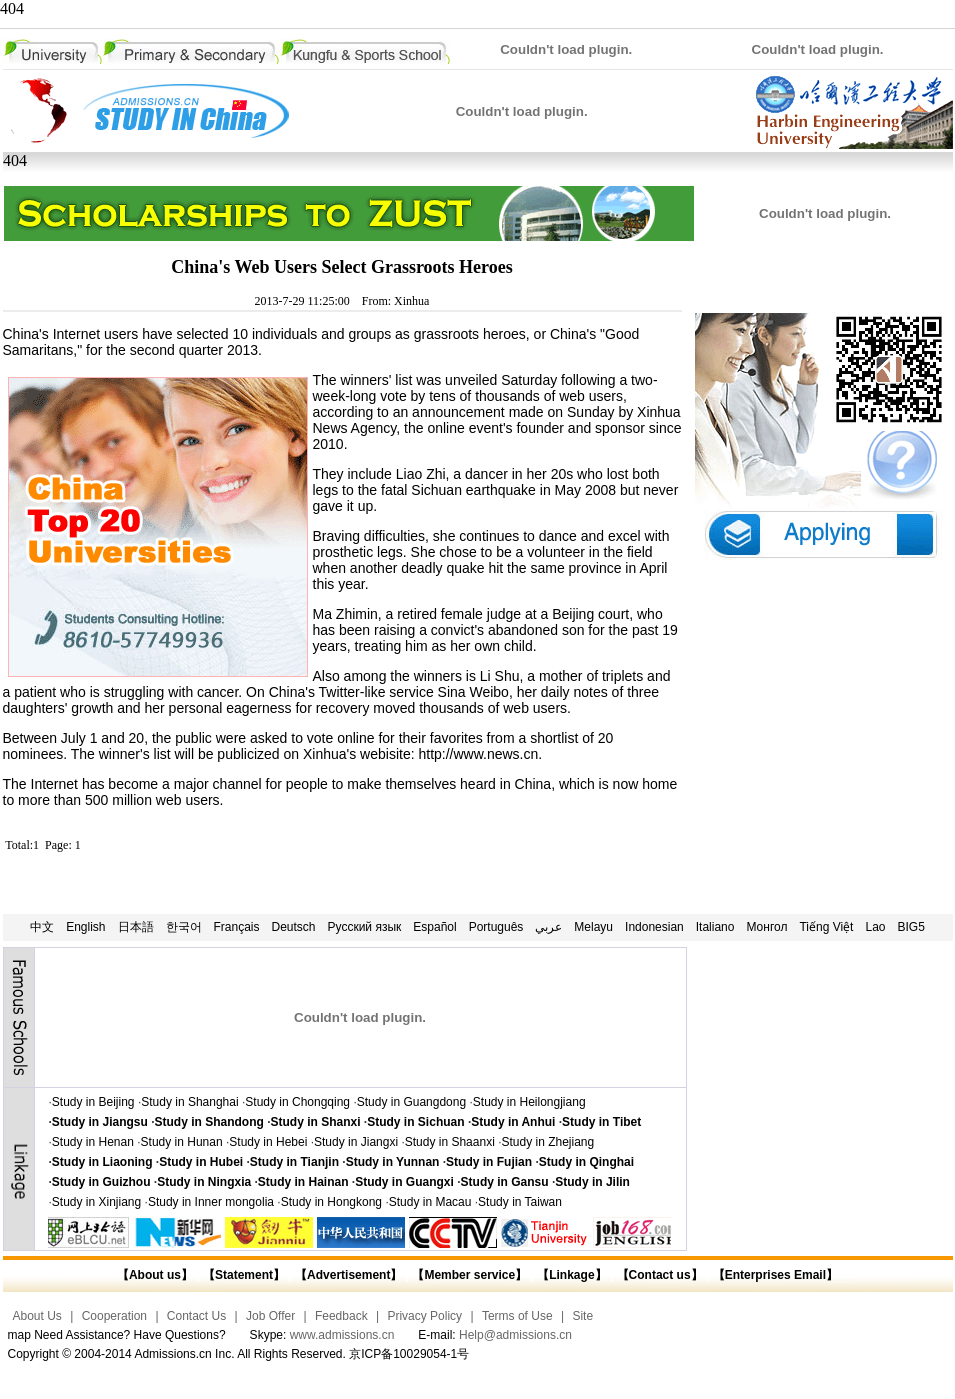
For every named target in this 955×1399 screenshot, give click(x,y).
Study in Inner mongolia (211, 1202)
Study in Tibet (601, 1122)
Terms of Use (517, 1316)
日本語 (136, 927)
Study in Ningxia (204, 1182)
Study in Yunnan (393, 1162)
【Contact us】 (657, 1275)
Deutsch (294, 927)
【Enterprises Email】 (775, 1275)
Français (237, 927)
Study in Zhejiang (547, 1142)
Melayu (593, 927)
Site (582, 1316)
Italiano (715, 927)
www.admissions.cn (342, 1335)
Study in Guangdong (411, 1102)
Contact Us (196, 1316)
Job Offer (270, 1316)
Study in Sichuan (415, 1122)
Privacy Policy (424, 1316)
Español (434, 927)
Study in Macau (430, 1202)
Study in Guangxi (404, 1182)
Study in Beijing (93, 1102)
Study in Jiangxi (356, 1142)
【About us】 (155, 1275)
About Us (37, 1316)
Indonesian (654, 927)
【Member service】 (469, 1275)
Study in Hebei (268, 1142)
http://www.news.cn (478, 754)
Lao (875, 927)
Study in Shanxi (316, 1122)
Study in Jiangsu (100, 1122)
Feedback (341, 1316)
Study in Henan (93, 1142)
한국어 (184, 927)
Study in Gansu (505, 1182)
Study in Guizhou (101, 1182)
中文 (42, 927)
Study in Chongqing (297, 1102)
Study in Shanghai (189, 1102)
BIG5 (911, 927)
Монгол (766, 927)
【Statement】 (244, 1275)
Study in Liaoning (102, 1162)
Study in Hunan (182, 1142)
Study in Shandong (209, 1122)
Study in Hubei (201, 1162)
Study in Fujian (489, 1162)
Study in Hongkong (331, 1202)
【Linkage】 (571, 1275)
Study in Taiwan (520, 1202)
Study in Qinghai (586, 1162)
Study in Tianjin (294, 1162)
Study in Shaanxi (450, 1142)
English (85, 927)
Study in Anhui (513, 1122)
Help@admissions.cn (515, 1335)
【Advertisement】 (348, 1275)
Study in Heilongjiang (529, 1102)
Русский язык (365, 927)
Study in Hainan (303, 1182)
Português (496, 927)
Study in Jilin (592, 1182)
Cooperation (114, 1316)
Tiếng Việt (826, 927)
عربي (548, 927)
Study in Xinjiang (96, 1202)
